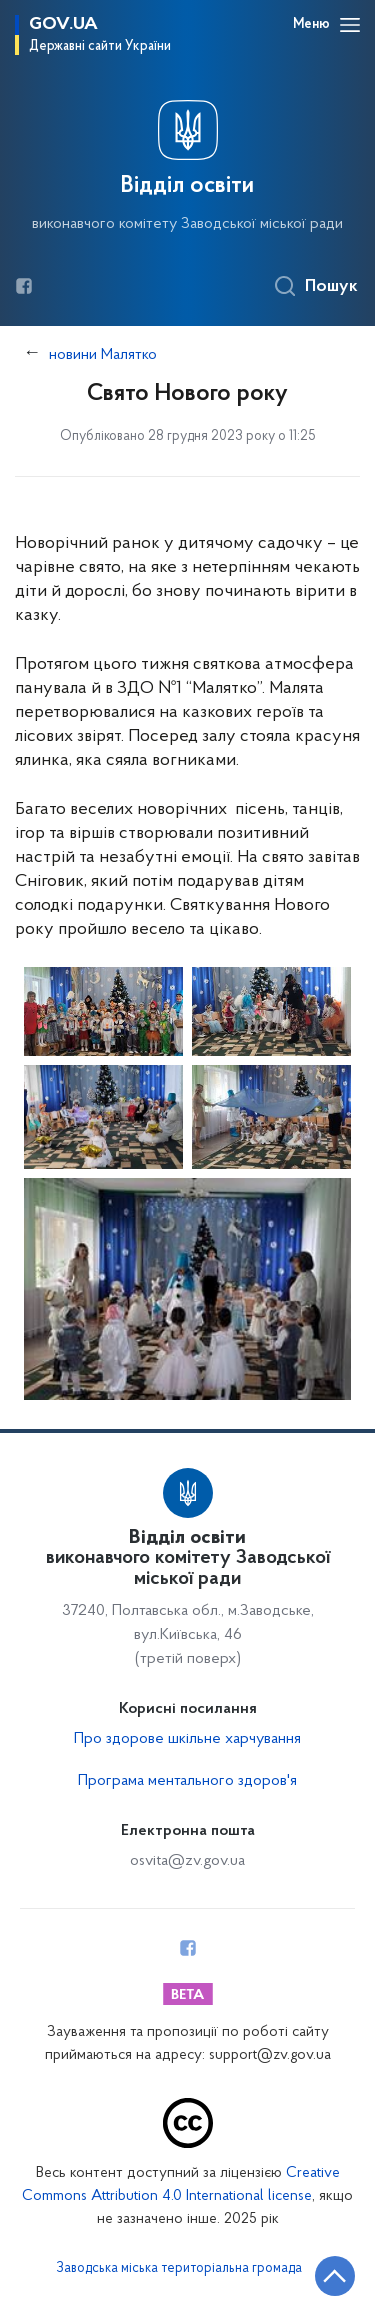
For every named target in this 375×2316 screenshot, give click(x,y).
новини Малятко (103, 355)
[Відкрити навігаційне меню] (350, 25)
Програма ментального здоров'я (187, 1781)
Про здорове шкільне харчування (187, 1739)
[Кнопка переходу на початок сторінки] (335, 2276)
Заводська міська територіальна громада (179, 2269)
